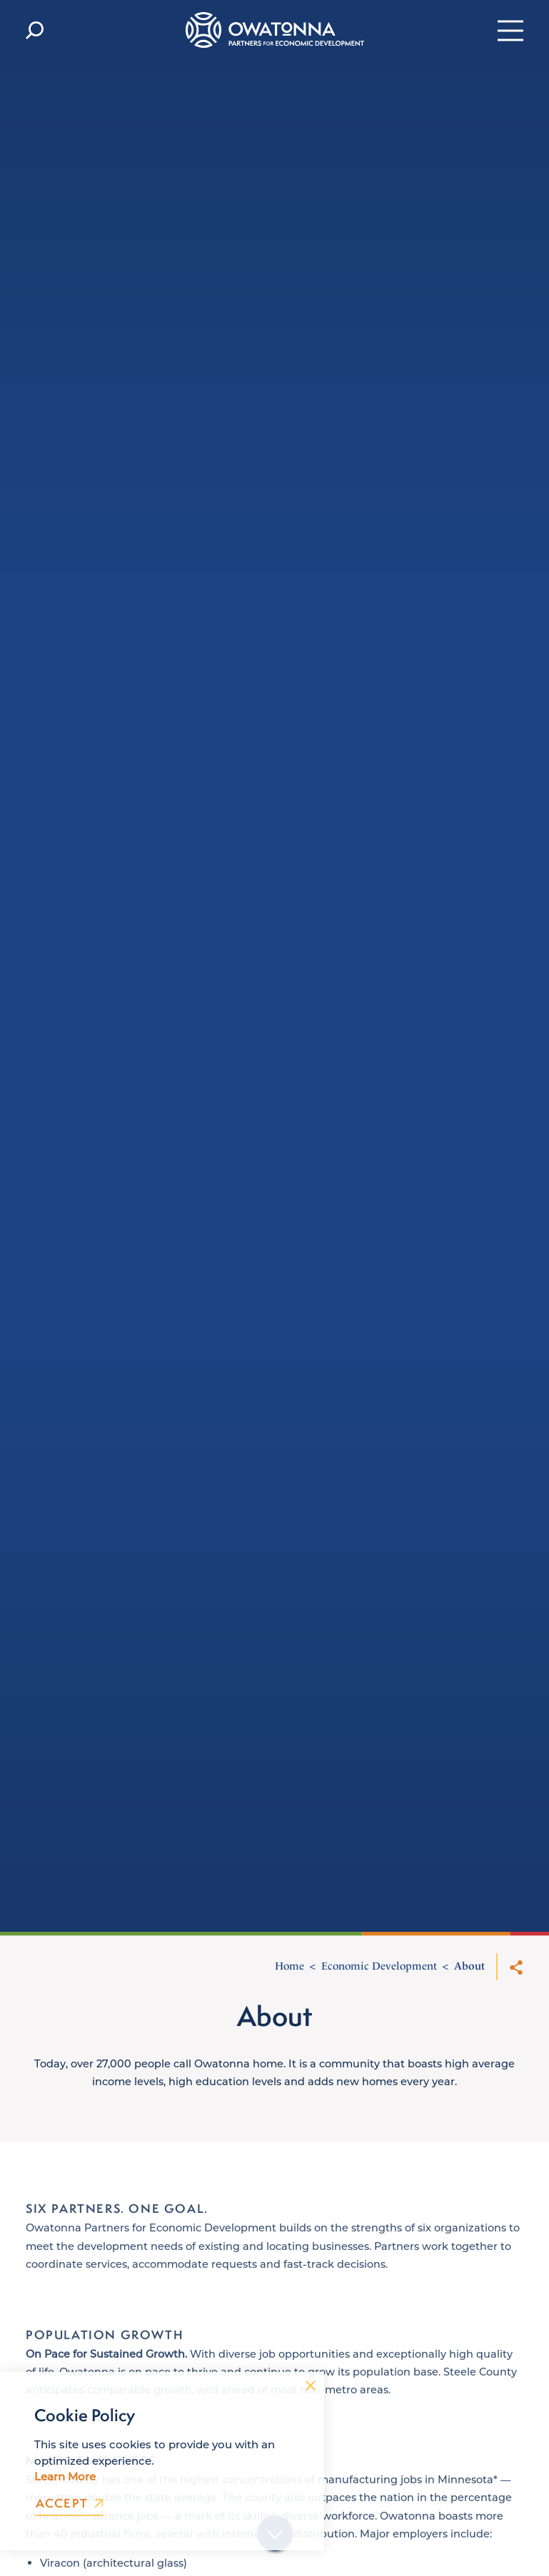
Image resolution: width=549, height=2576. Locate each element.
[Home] (275, 30)
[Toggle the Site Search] (35, 30)
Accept (69, 2503)
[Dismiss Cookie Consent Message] (310, 2385)
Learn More (65, 2476)
